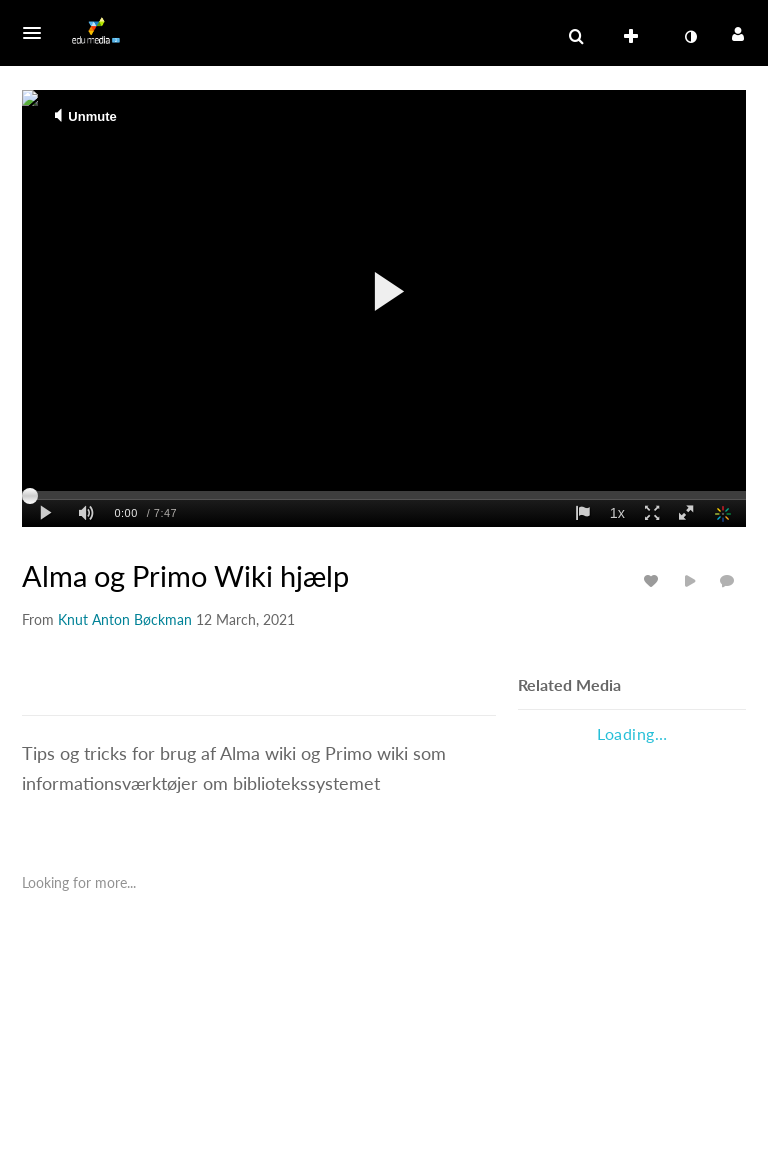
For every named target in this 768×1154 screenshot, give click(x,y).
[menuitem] (635, 37)
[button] (38, 33)
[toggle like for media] (654, 580)
